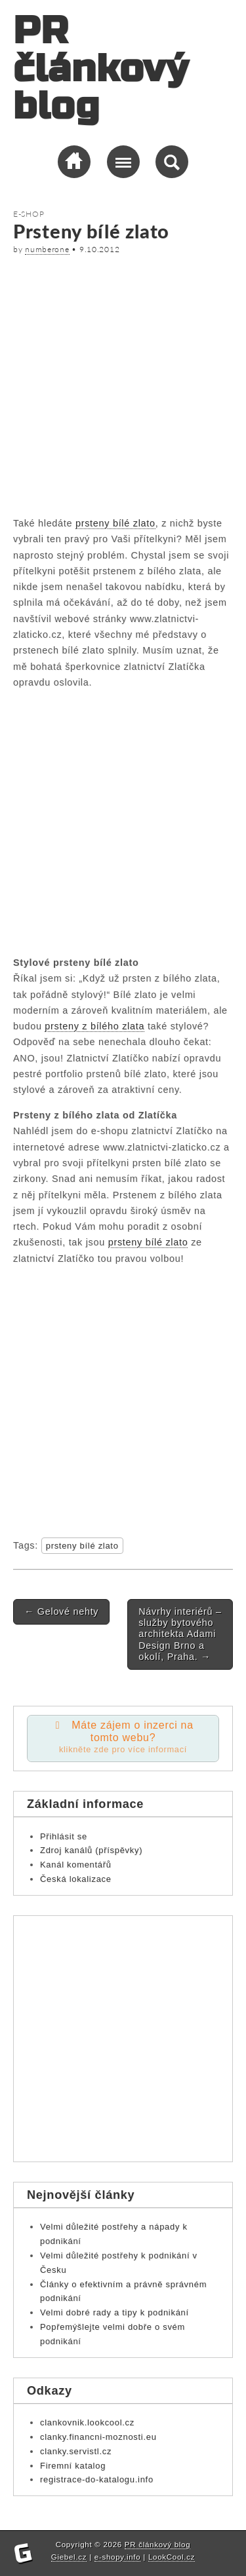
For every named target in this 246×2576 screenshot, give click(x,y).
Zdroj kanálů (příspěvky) (91, 1850)
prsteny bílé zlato (115, 523)
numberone (47, 249)
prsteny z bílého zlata (94, 1026)
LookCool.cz (171, 2557)
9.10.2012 (99, 249)
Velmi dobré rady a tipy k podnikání (114, 2312)
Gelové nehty (61, 1611)
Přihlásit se (63, 1836)
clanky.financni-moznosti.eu (98, 2437)
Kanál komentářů (76, 1864)
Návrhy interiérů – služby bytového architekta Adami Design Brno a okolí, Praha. (180, 1634)
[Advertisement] (123, 383)
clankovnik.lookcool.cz (87, 2422)
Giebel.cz (69, 2557)
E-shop (28, 214)
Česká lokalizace (76, 1879)
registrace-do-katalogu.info (97, 2479)
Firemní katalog (73, 2466)
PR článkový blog (100, 69)
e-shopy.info (117, 2557)
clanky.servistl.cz (76, 2451)
